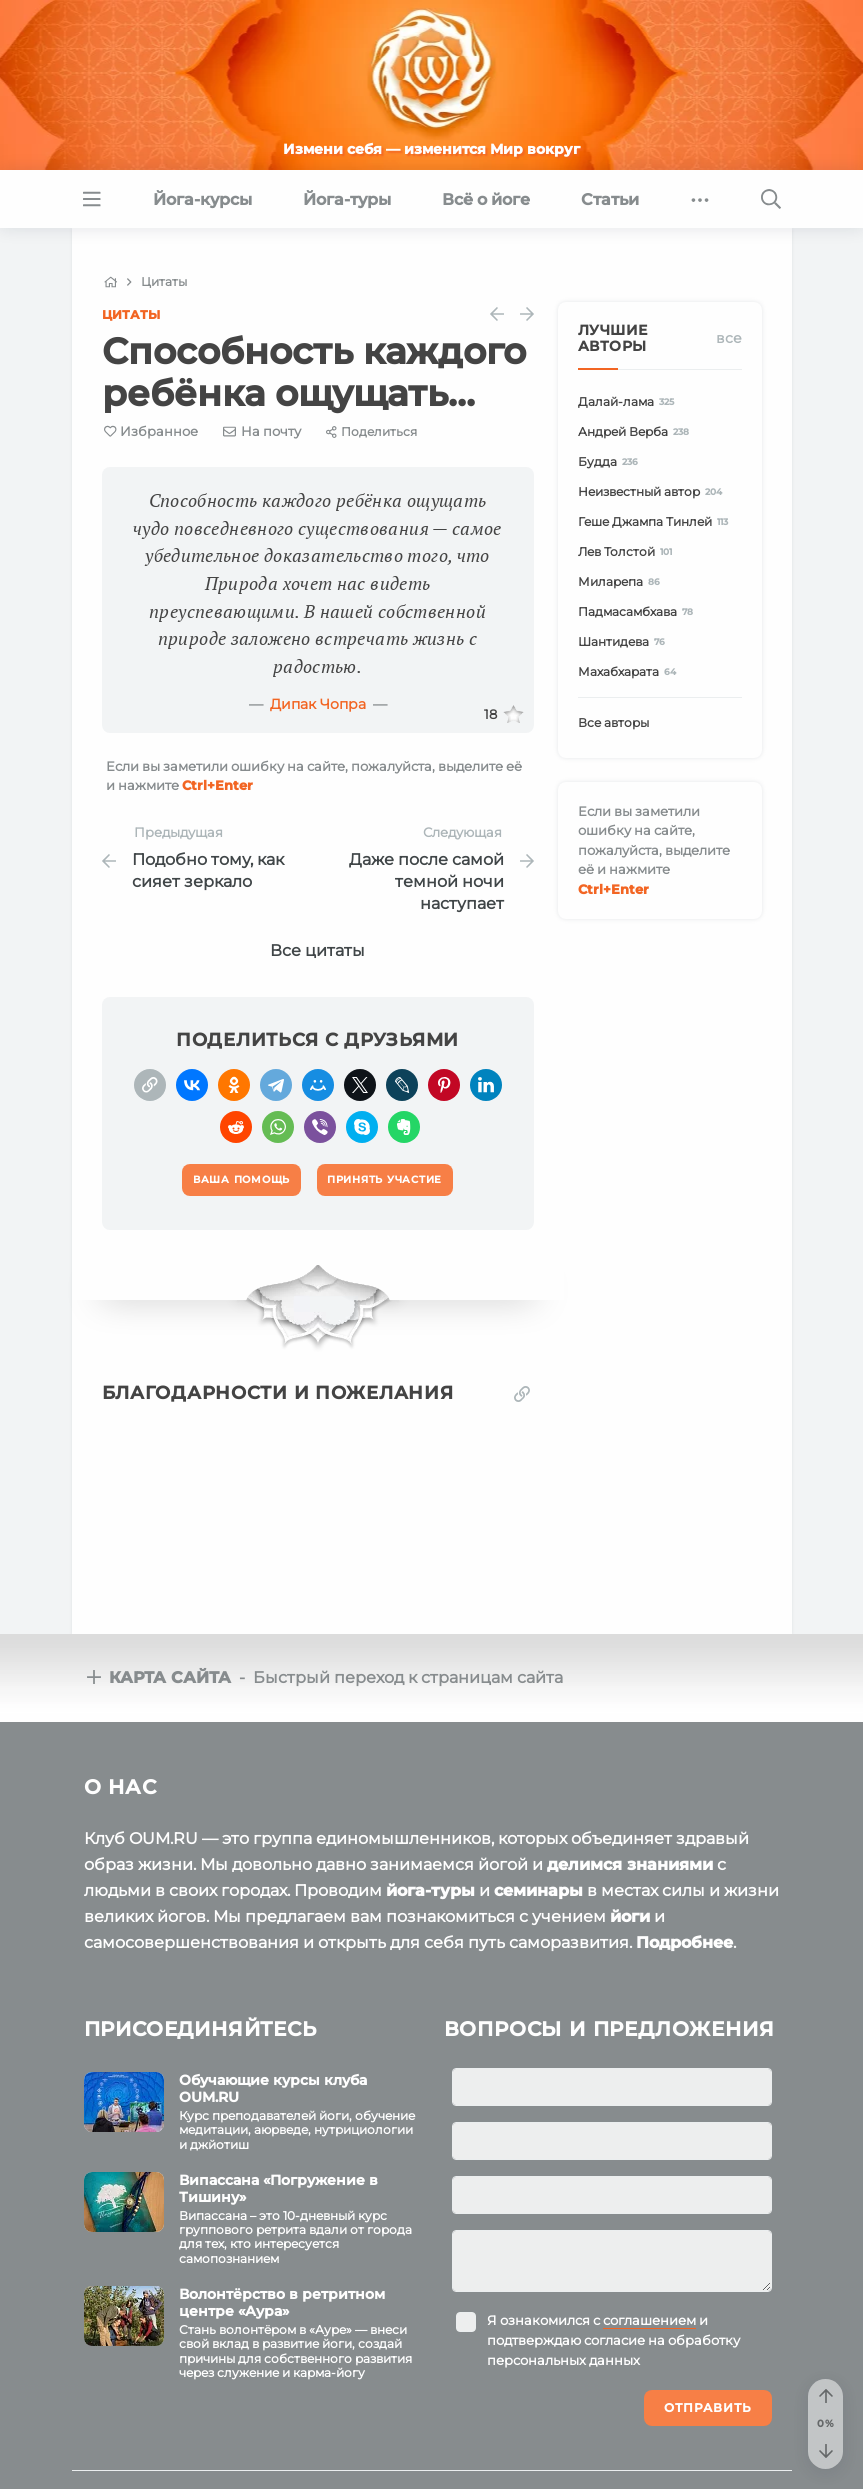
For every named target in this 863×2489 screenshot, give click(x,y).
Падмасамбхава (639, 611)
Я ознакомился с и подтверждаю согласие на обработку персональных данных (613, 2340)
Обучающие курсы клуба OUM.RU (273, 2088)
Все (729, 338)
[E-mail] (262, 431)
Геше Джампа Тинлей (656, 521)
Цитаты (131, 314)
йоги (630, 1916)
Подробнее (684, 1942)
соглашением (649, 2320)
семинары (538, 1890)
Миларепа (622, 581)
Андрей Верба (637, 431)
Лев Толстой (628, 551)
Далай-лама (629, 401)
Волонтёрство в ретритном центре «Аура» (282, 2302)
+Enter (217, 785)
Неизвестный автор (653, 491)
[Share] (371, 431)
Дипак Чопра (318, 704)
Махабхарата (630, 671)
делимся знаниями (630, 1864)
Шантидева (625, 641)
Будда (611, 461)
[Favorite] (151, 431)
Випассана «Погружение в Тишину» (278, 2188)
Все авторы (613, 722)
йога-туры (430, 1890)
